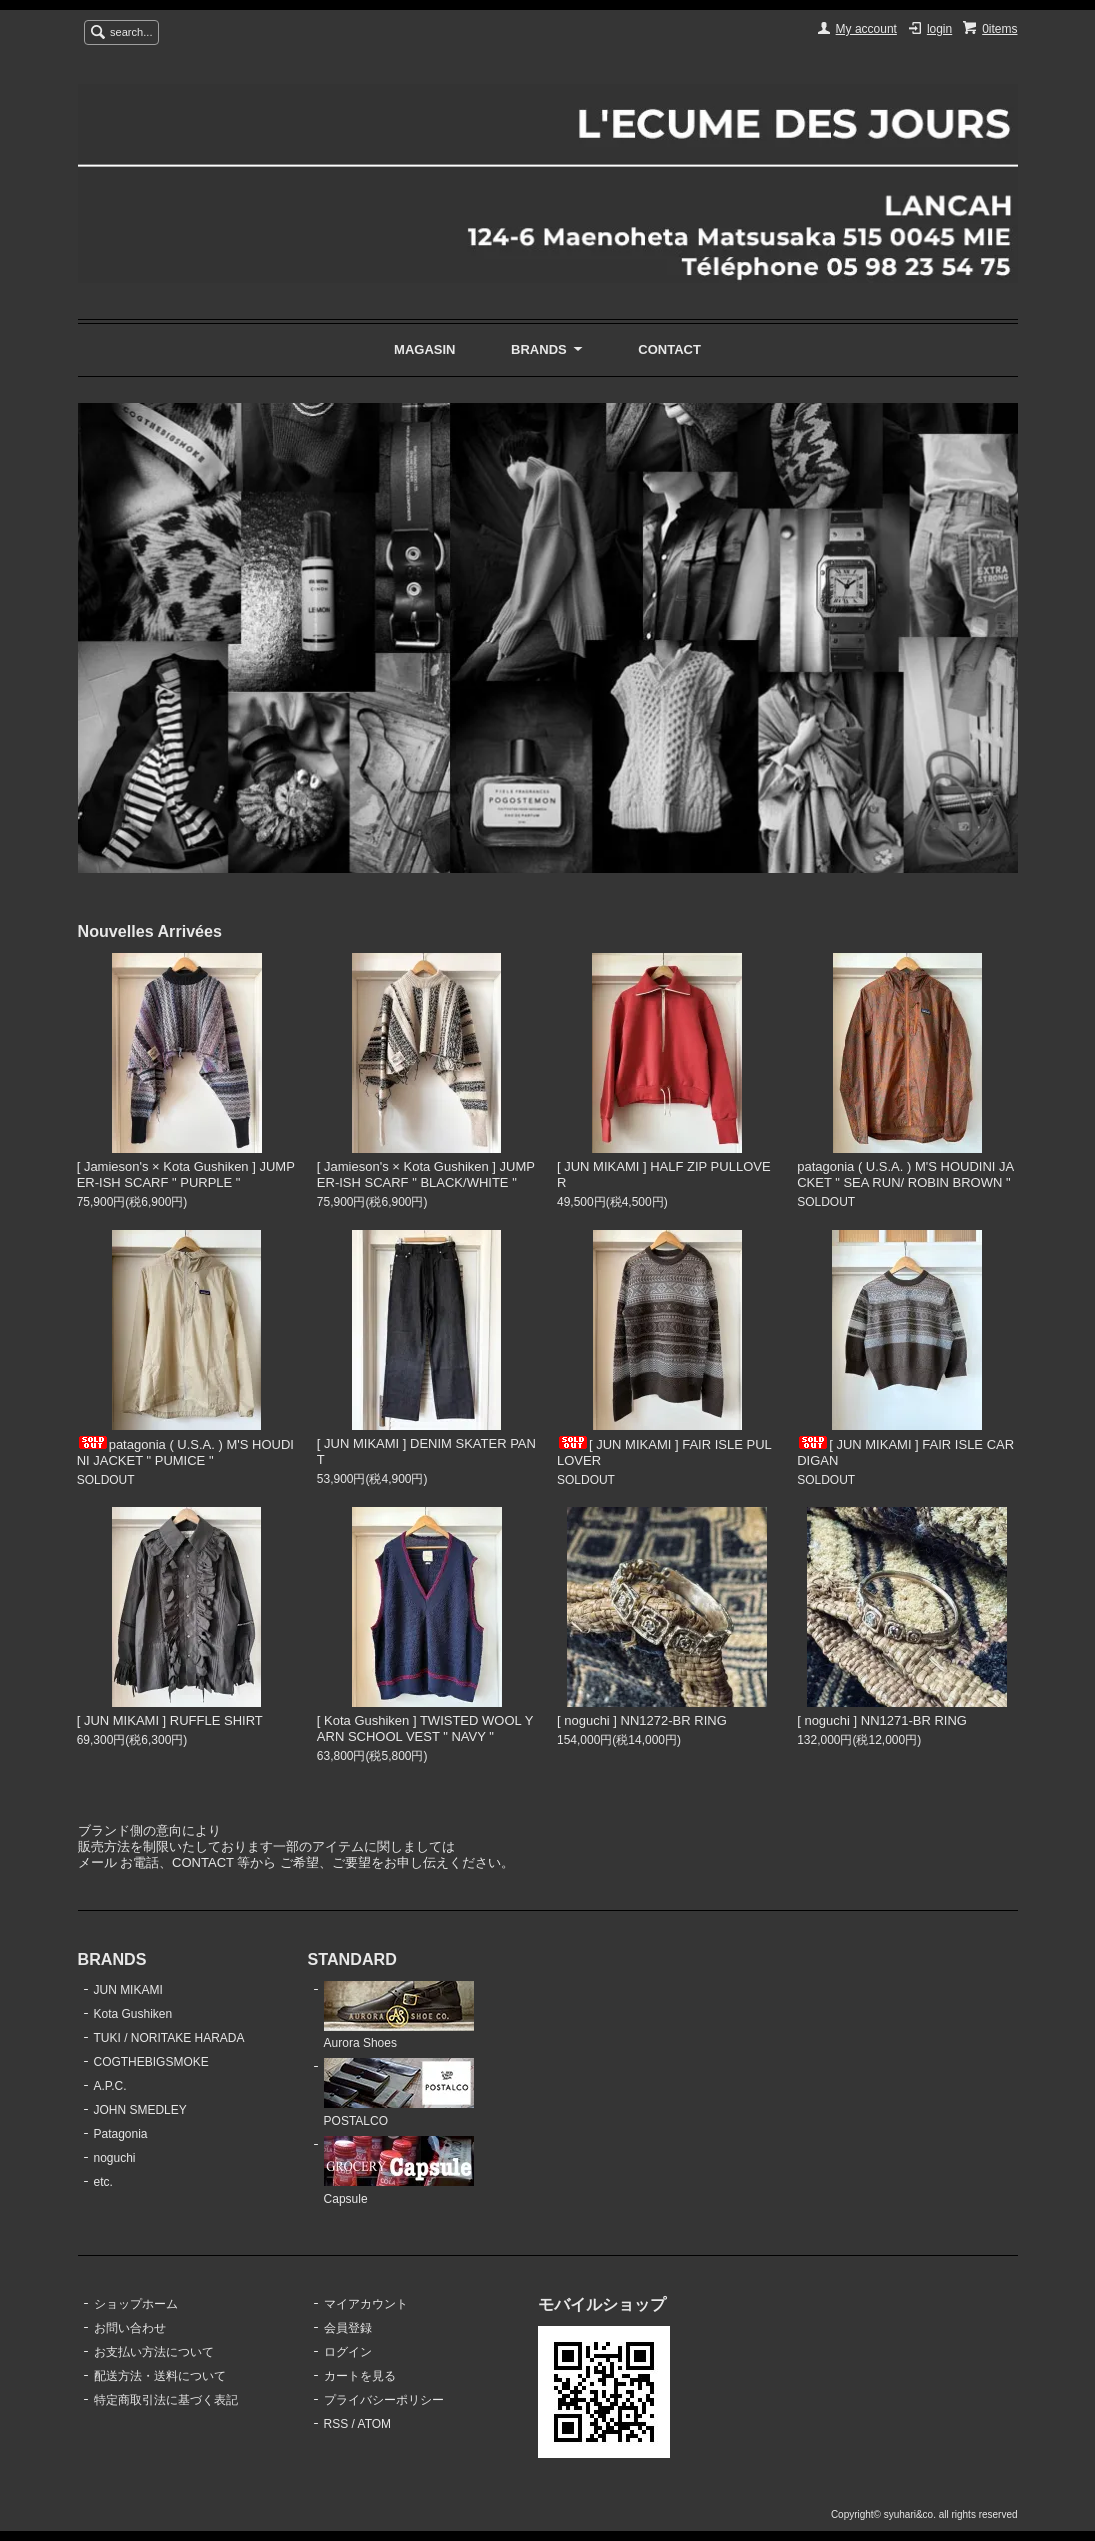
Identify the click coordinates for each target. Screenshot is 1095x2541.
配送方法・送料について (160, 2376)
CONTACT (669, 349)
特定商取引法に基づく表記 (166, 2400)
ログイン (348, 2352)
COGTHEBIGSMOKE (151, 2062)
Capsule (399, 2171)
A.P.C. (110, 2086)
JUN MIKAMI (128, 1990)
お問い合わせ (130, 2328)
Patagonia (121, 2134)
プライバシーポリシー (384, 2400)
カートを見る (360, 2376)
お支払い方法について (154, 2352)
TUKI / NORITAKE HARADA (169, 2038)
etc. (103, 2182)
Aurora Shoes (399, 2016)
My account (866, 29)
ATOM (375, 2424)
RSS (336, 2424)
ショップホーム (136, 2304)
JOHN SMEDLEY (140, 2110)
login (939, 29)
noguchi (115, 2158)
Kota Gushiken (133, 2014)
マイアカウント (366, 2304)
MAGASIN (424, 349)
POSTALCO (399, 2093)
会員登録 (348, 2328)
